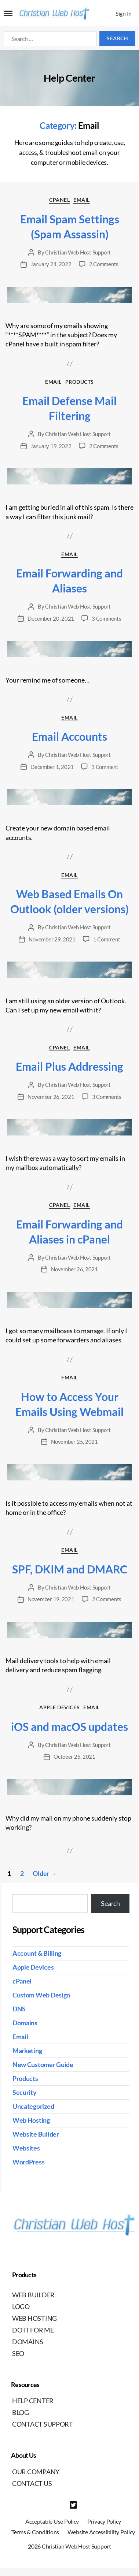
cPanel (59, 200)
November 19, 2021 (51, 1599)
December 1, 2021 (52, 766)
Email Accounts (69, 736)
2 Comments (103, 264)
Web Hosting (31, 2120)
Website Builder (35, 2134)
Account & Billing (36, 1953)
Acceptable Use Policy (52, 2521)
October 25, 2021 (74, 1756)
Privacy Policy (104, 2521)
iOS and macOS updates (69, 1726)
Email (81, 200)
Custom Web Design (41, 1995)
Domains (24, 2023)
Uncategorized (33, 2106)
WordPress (28, 2162)
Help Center (33, 2401)
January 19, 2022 (51, 446)
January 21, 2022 (51, 264)
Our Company (35, 2472)
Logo (21, 2306)
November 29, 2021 (52, 939)
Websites (26, 2148)
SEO (18, 2353)
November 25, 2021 (74, 1441)
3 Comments (106, 618)
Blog (20, 2412)
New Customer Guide (42, 2064)
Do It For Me (33, 2330)
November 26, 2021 (51, 1096)
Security (24, 2092)
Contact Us (32, 2483)
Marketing (27, 2051)
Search (110, 1903)
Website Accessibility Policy (101, 2531)
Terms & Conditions (35, 2531)
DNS (19, 2009)
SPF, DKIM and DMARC (69, 1569)
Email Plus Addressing (69, 1066)
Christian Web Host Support (77, 252)
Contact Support (42, 2424)
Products (79, 382)
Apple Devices (59, 1707)
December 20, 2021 (51, 618)
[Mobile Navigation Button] (8, 13)
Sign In (124, 13)
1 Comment (104, 766)
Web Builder (33, 2295)
